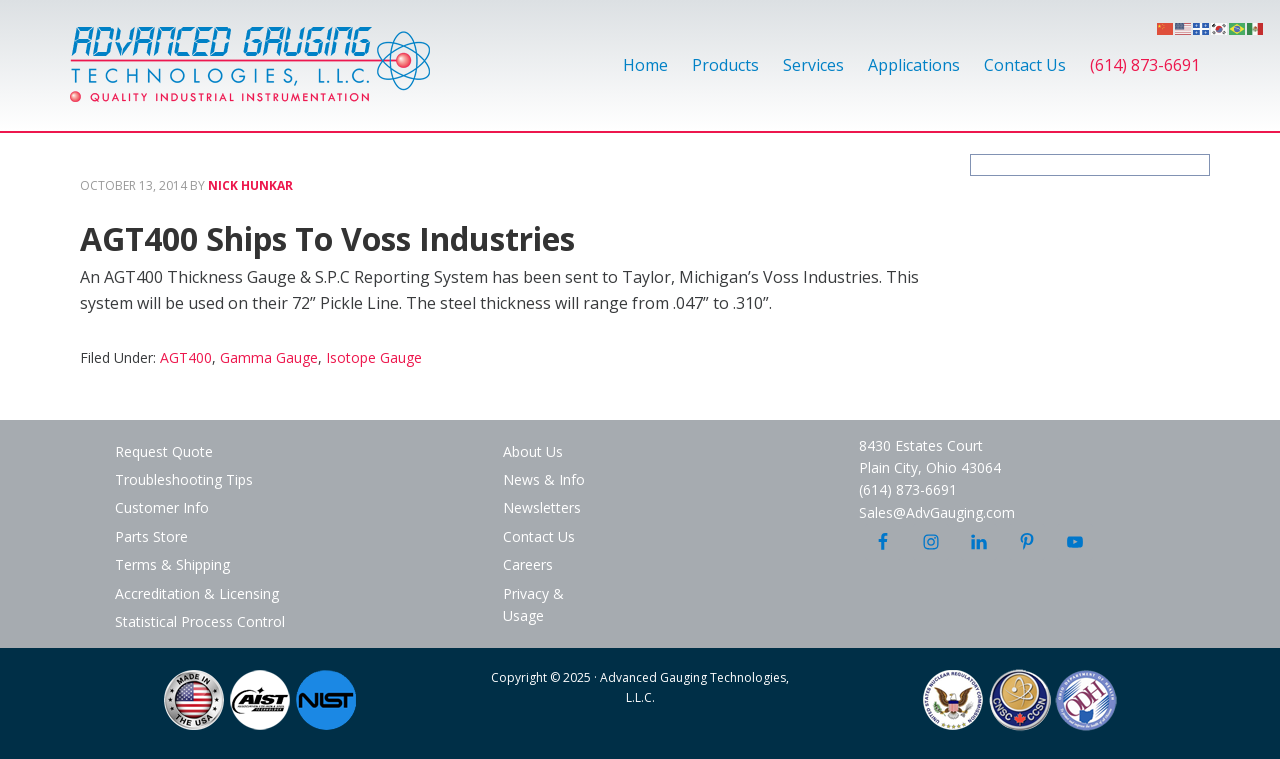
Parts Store (151, 536)
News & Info (544, 479)
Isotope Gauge (374, 357)
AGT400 (186, 357)
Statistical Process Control (200, 621)
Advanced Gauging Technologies (250, 76)
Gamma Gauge (269, 357)
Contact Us (539, 536)
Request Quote (164, 451)
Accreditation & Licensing (197, 593)
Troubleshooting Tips (184, 479)
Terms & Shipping (172, 564)
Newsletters (542, 507)
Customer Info (162, 507)
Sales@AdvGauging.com (937, 512)
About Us (533, 451)
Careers (528, 564)
